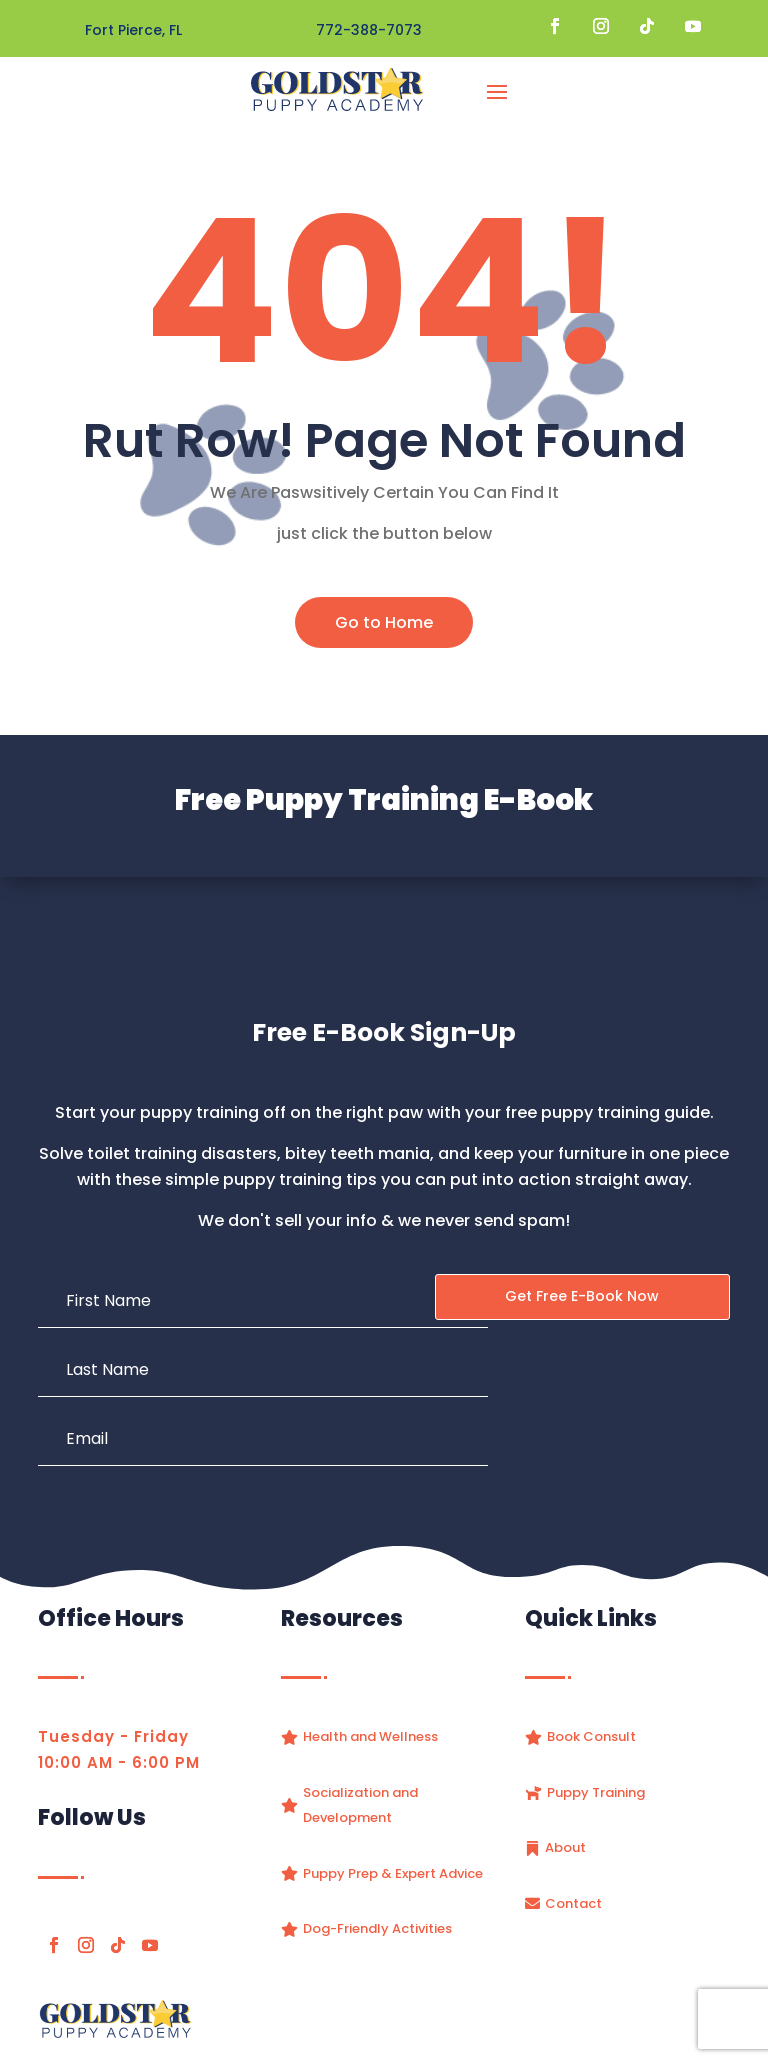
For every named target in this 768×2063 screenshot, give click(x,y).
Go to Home (384, 622)
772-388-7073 (369, 30)
